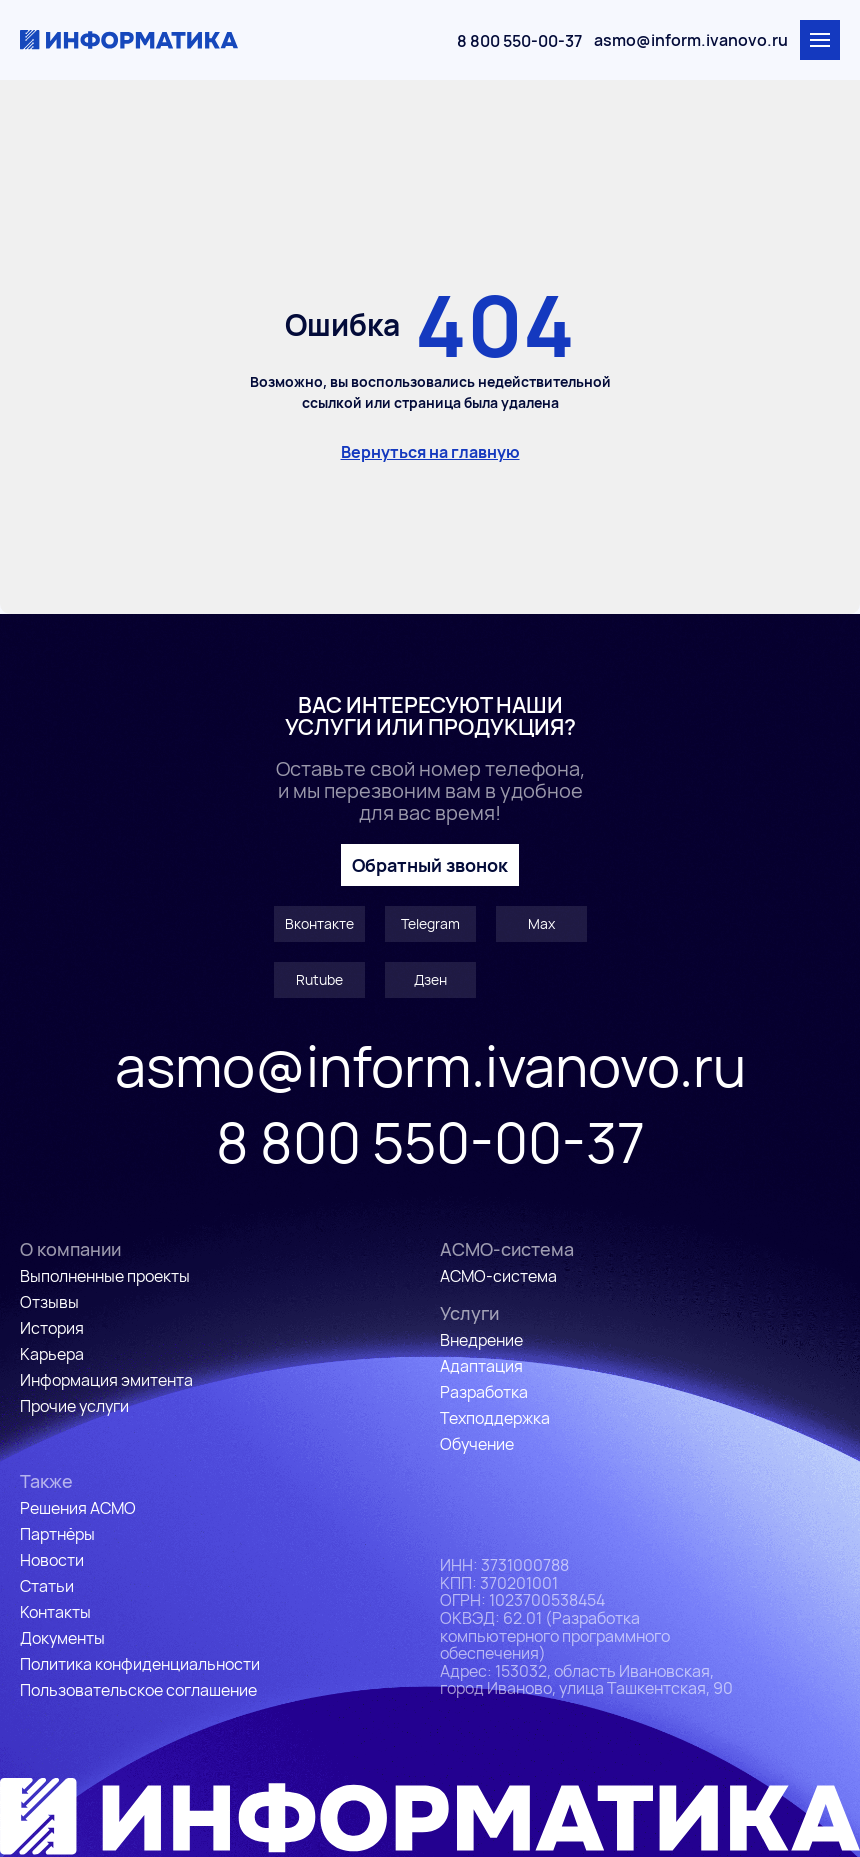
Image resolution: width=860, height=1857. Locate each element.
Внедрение (481, 1340)
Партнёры (57, 1534)
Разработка (484, 1392)
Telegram (430, 923)
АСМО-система (498, 1276)
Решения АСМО (78, 1508)
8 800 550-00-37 (519, 41)
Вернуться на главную (430, 452)
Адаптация (481, 1366)
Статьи (47, 1586)
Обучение (477, 1444)
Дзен (430, 979)
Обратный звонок (430, 865)
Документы (62, 1638)
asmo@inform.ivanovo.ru (691, 40)
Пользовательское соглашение (138, 1690)
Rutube (319, 979)
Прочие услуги (74, 1406)
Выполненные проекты (105, 1276)
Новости (52, 1560)
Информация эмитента (106, 1380)
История (52, 1328)
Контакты (55, 1612)
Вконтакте (319, 923)
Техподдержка (495, 1418)
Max (541, 923)
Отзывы (49, 1302)
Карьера (52, 1354)
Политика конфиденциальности (140, 1664)
